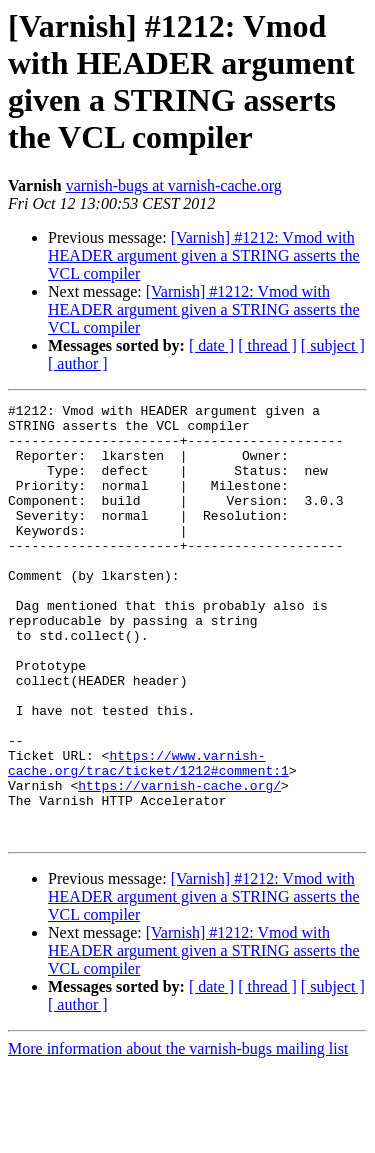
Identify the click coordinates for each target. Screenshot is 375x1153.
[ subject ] (333, 345)
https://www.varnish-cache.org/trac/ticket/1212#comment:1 (148, 836)
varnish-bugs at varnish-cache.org (174, 185)
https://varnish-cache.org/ (179, 863)
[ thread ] (267, 345)
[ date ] (211, 345)
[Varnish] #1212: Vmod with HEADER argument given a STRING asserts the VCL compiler (204, 255)
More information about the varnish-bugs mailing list (178, 1135)
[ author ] (78, 363)
